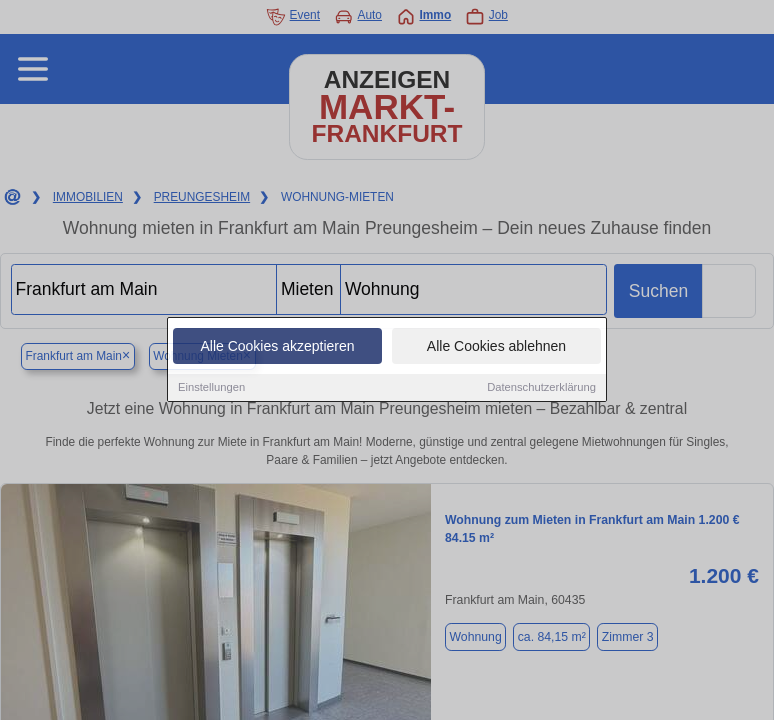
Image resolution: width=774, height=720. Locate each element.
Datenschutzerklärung (541, 388)
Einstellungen (211, 388)
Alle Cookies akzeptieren (277, 347)
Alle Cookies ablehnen (496, 347)
